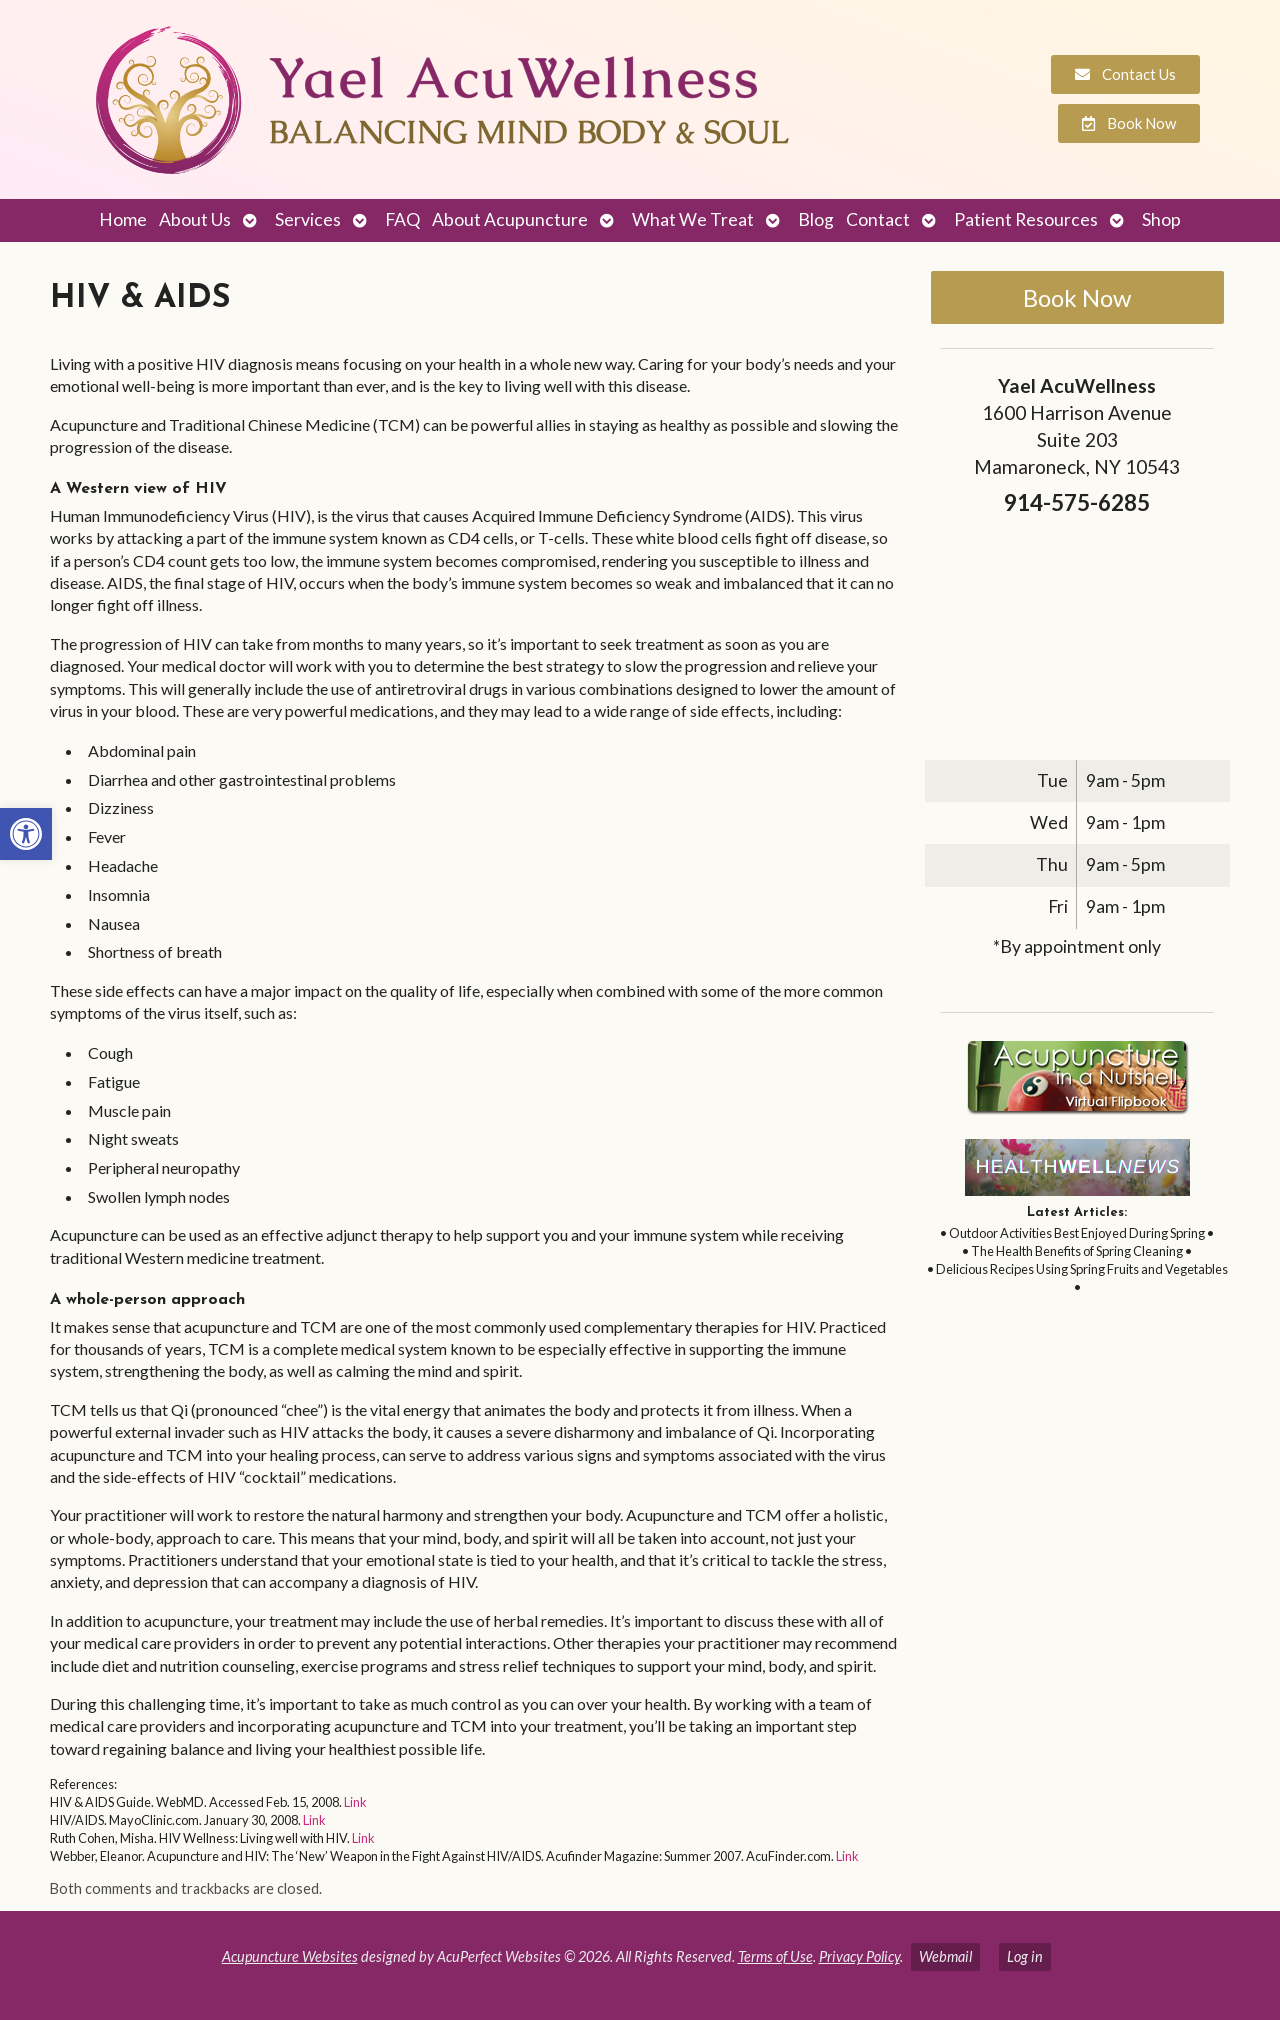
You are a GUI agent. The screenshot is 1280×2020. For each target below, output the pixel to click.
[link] (26, 834)
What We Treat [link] (693, 219)
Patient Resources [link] (1026, 219)
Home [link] (123, 219)
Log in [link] (1025, 1956)
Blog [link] (816, 219)
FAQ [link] (402, 219)
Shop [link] (1161, 219)
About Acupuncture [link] (510, 219)
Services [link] (308, 219)
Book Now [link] (1077, 297)
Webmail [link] (945, 1956)
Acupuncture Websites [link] (290, 1956)
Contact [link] (878, 219)
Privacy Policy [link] (859, 1956)
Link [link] (355, 1802)
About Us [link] (195, 219)
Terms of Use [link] (775, 1956)
